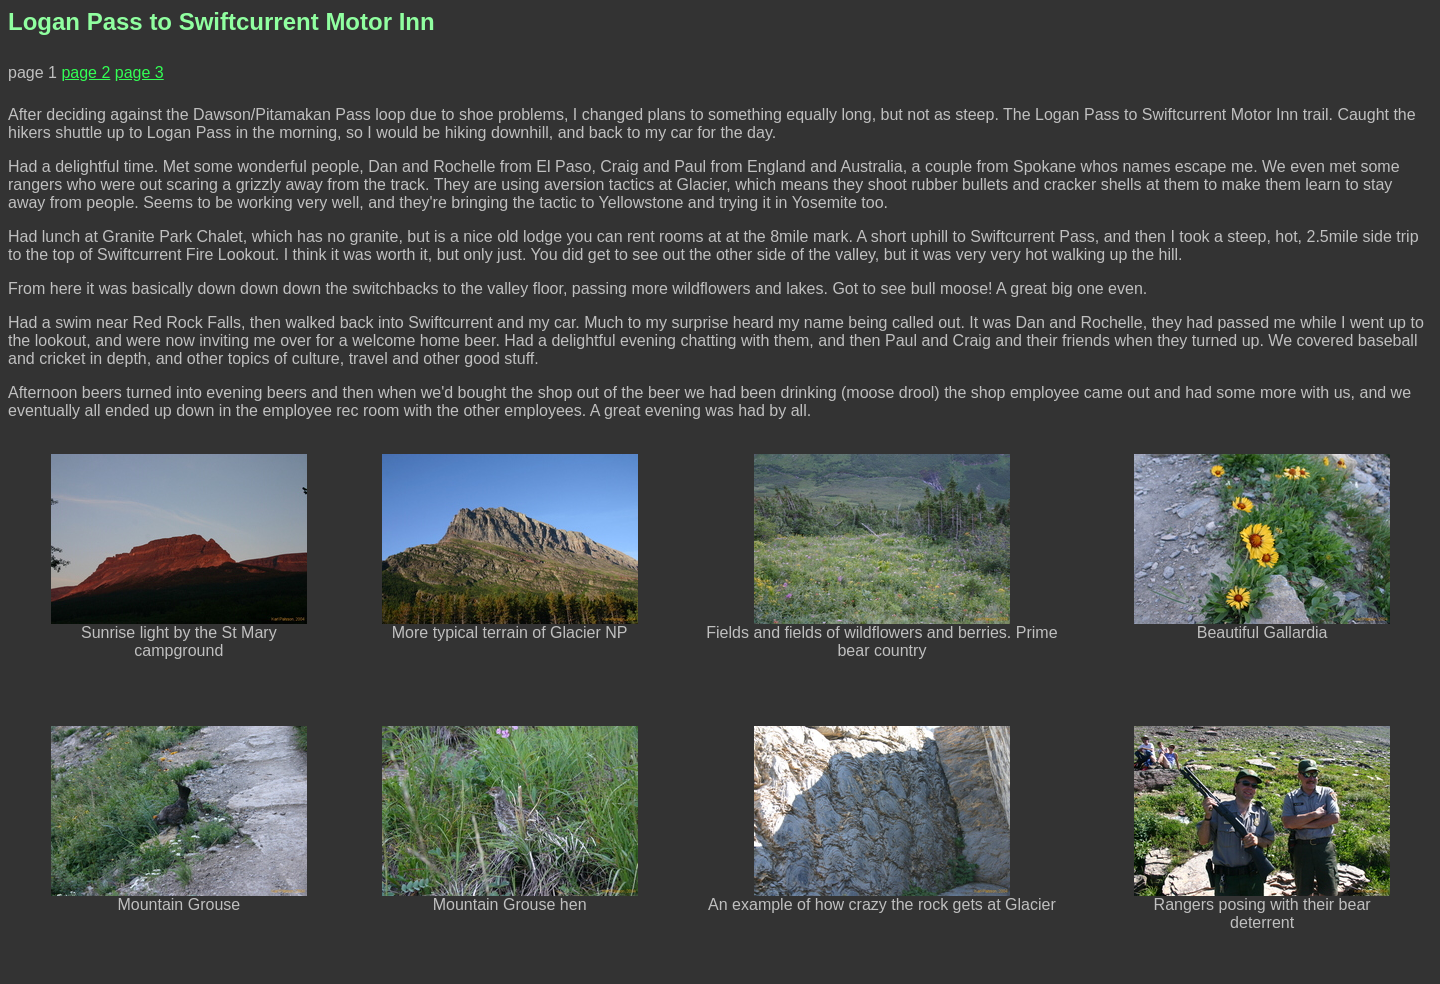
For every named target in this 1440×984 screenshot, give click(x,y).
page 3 (139, 72)
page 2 (85, 72)
